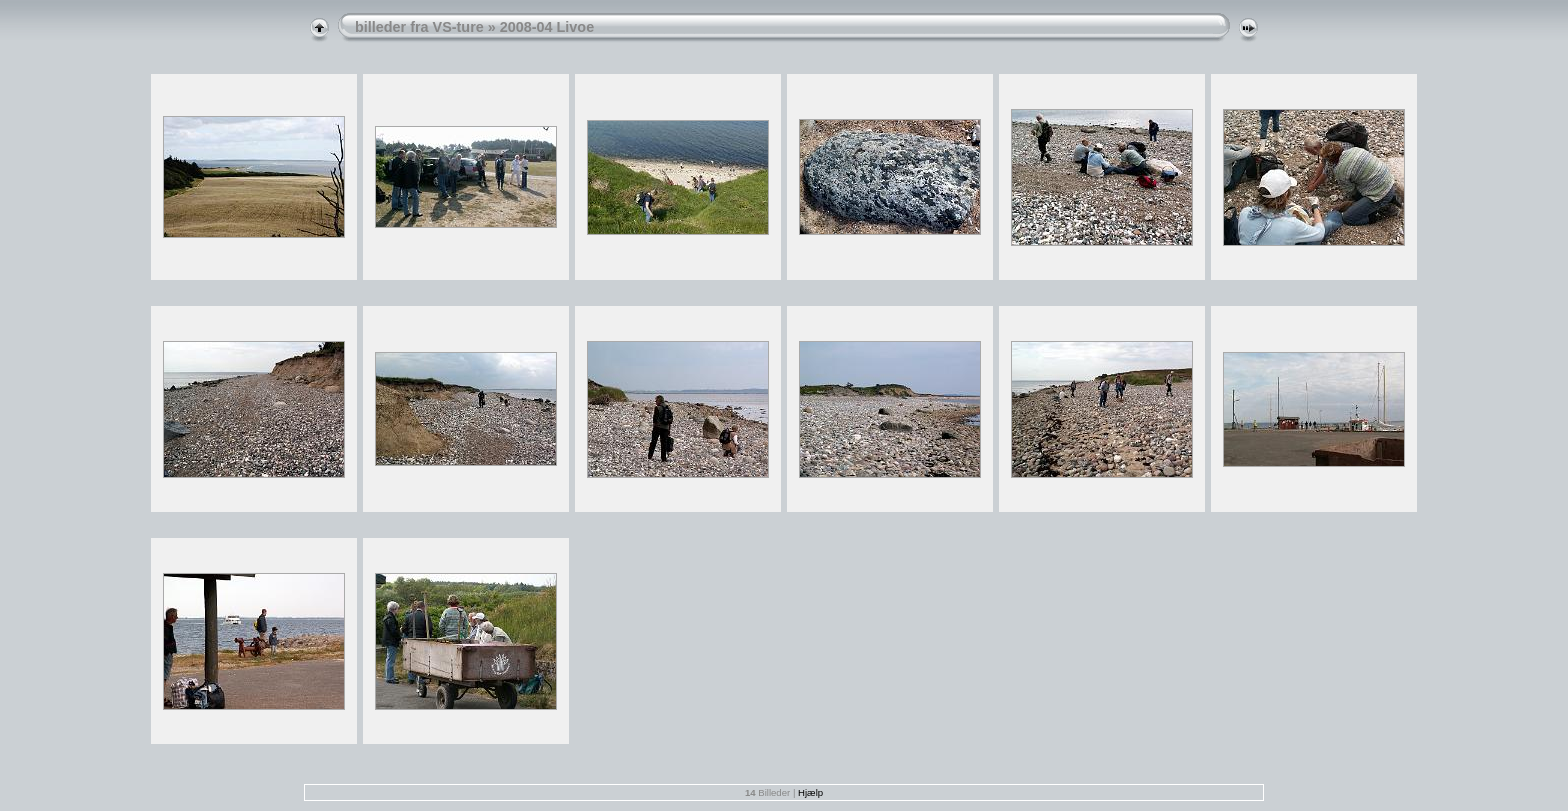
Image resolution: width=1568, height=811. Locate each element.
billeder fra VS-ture (419, 27)
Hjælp (810, 792)
